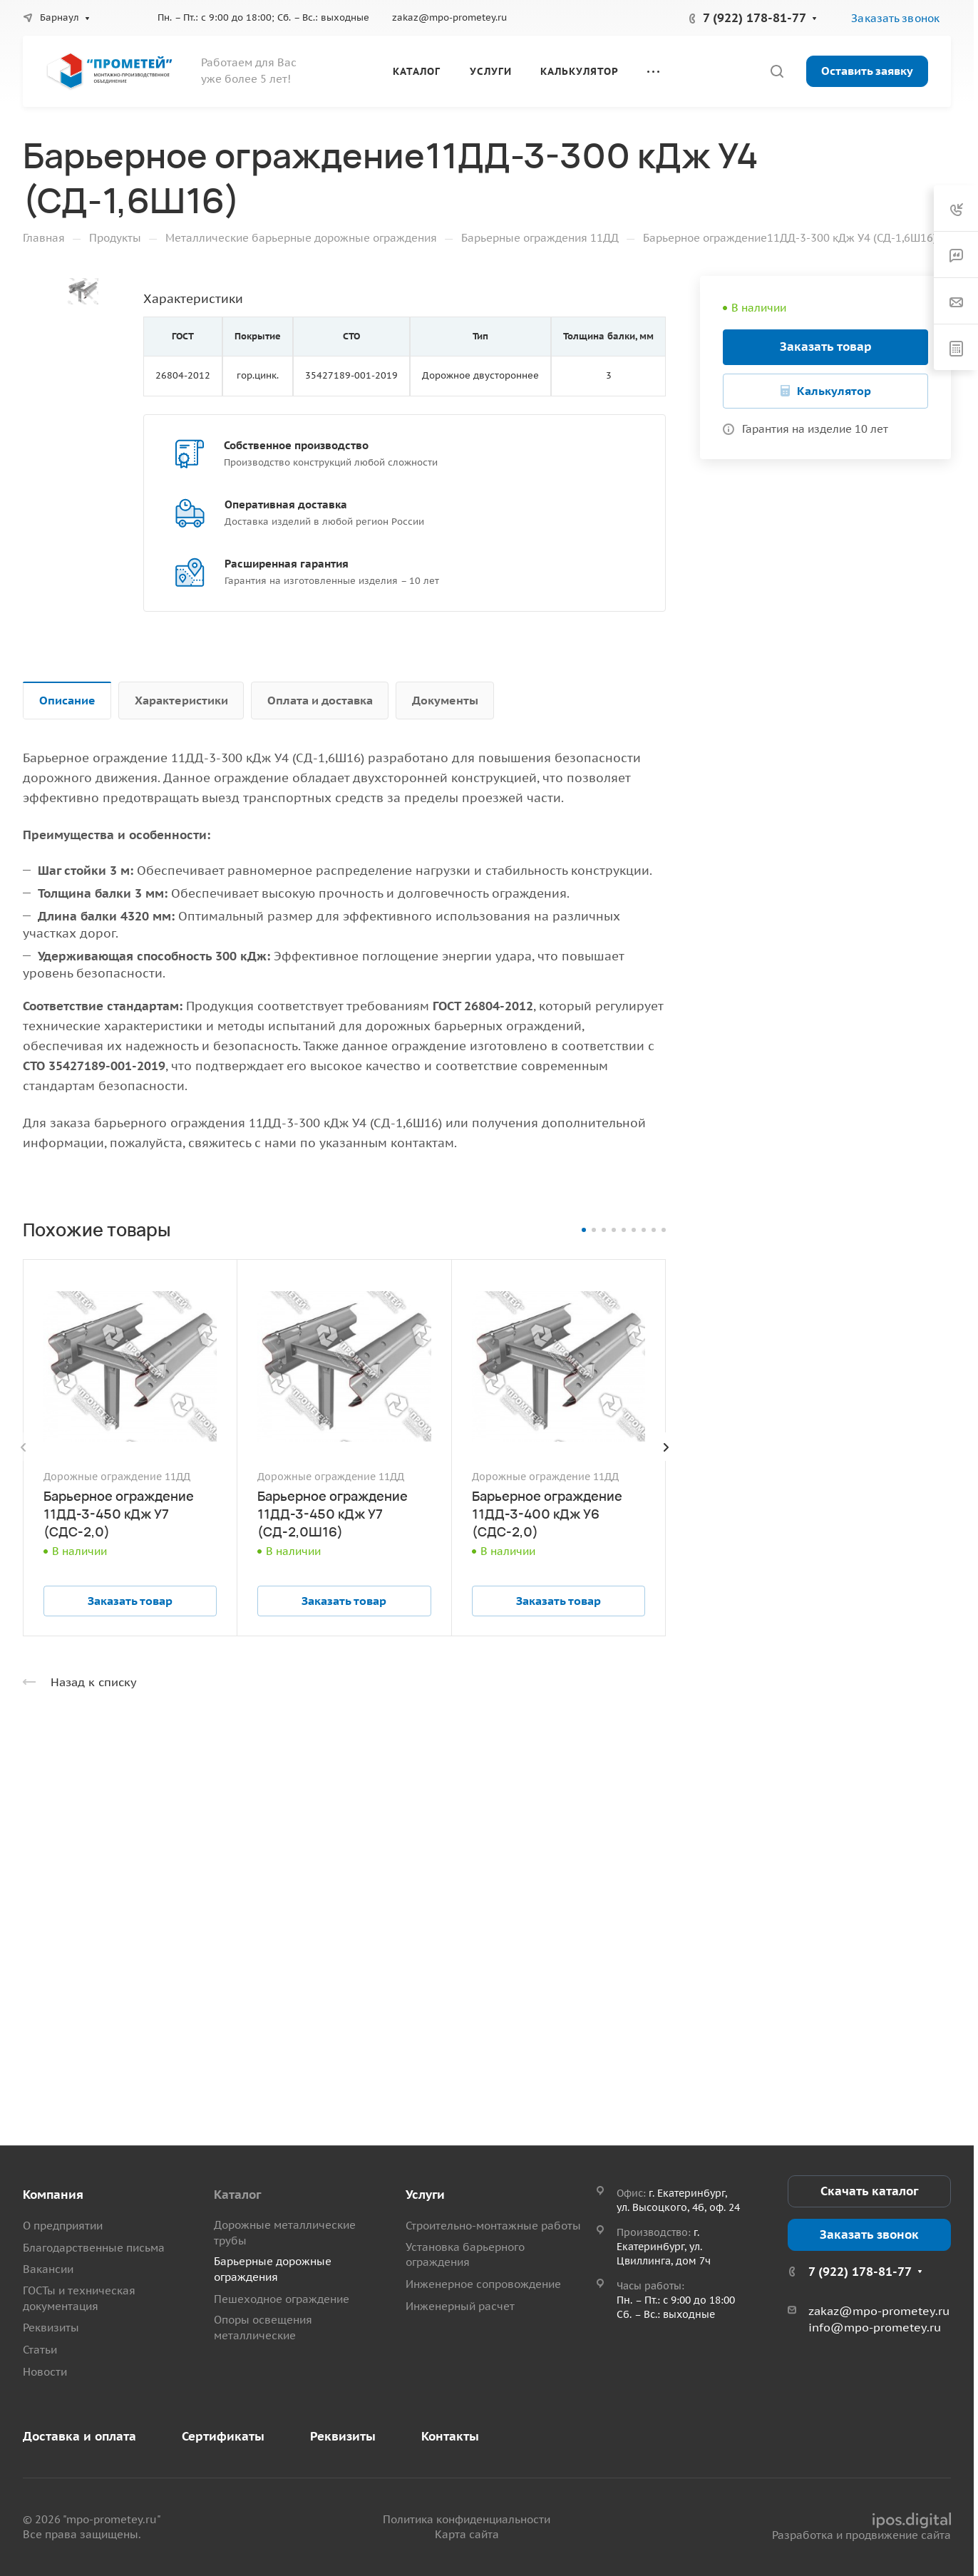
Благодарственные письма (94, 2247)
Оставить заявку (867, 70)
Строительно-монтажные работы (493, 2225)
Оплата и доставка (320, 700)
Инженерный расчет (460, 2306)
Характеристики (181, 700)
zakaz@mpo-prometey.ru (449, 17)
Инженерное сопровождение (483, 2284)
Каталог (237, 2194)
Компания (53, 2194)
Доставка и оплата (79, 2436)
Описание (67, 700)
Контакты (450, 2436)
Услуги (425, 2194)
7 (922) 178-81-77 (754, 18)
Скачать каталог (869, 2191)
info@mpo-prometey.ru (874, 2327)
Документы (445, 700)
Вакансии (48, 2269)
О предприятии (63, 2225)
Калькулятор (834, 391)
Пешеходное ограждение (281, 2299)
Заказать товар (826, 346)
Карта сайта (467, 2534)
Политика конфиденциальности (466, 2519)
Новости (45, 2372)
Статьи (40, 2349)
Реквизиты (51, 2327)
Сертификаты (223, 2436)
